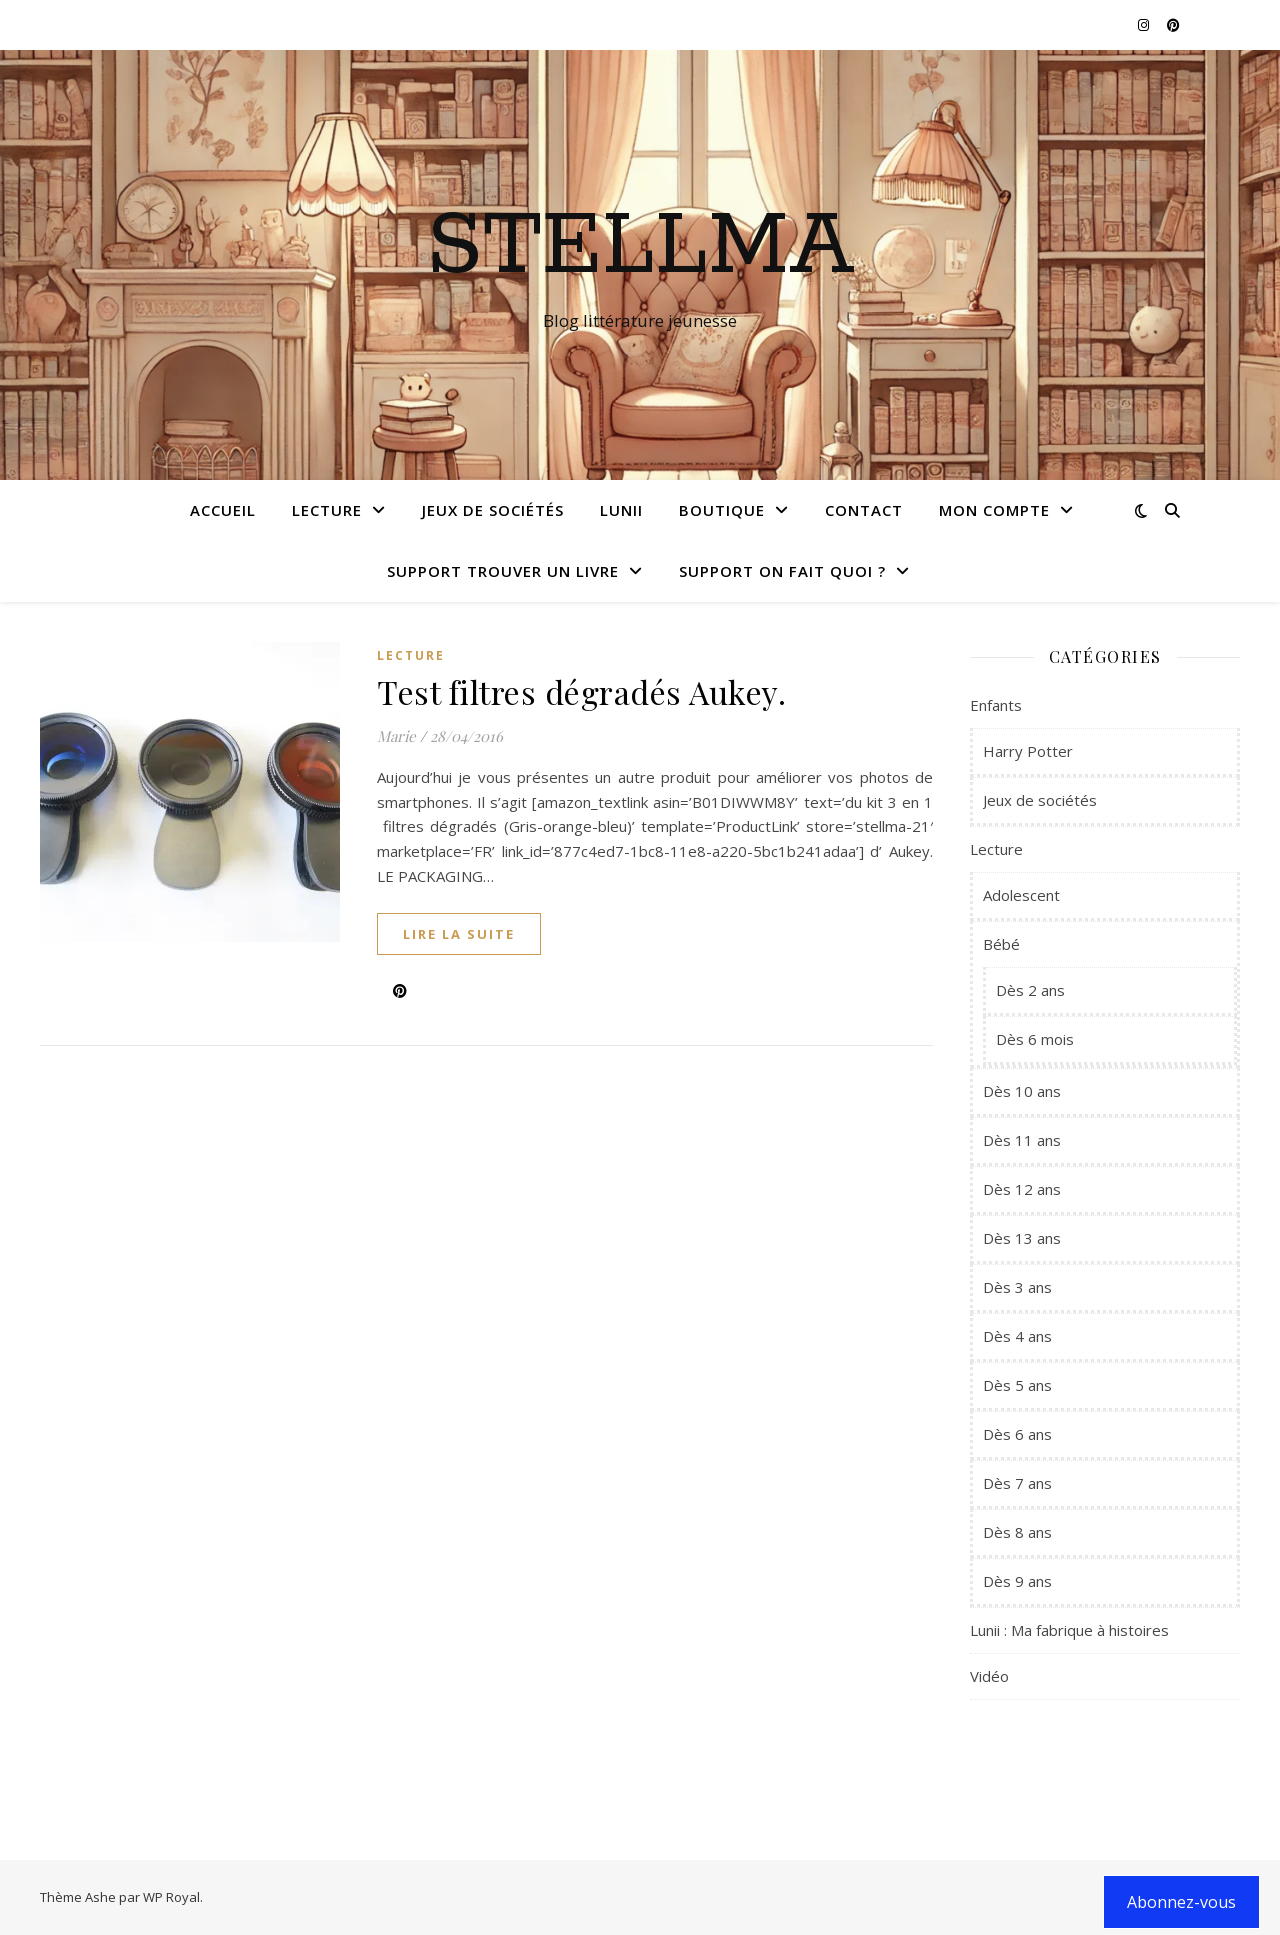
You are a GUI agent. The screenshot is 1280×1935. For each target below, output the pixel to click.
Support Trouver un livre (503, 571)
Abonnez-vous (1181, 1902)
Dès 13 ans (1022, 1238)
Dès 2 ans (1030, 990)
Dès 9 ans (1017, 1581)
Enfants (996, 705)
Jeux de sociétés (493, 510)
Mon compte (994, 510)
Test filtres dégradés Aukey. (581, 691)
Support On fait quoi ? (782, 571)
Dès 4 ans (1017, 1336)
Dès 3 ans (1017, 1287)
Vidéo (989, 1676)
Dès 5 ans (1017, 1385)
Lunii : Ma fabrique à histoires (1069, 1630)
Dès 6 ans (1017, 1434)
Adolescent (1021, 895)
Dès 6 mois (1035, 1039)
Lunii (621, 510)
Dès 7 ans (1017, 1483)
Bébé (1001, 944)
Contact (864, 510)
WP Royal (171, 1897)
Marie (396, 736)
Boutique (722, 510)
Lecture (327, 510)
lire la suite (459, 934)
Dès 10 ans (1022, 1091)
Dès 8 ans (1017, 1532)
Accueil (223, 510)
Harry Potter (1028, 751)
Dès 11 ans (1022, 1140)
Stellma (640, 247)
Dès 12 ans (1022, 1189)
